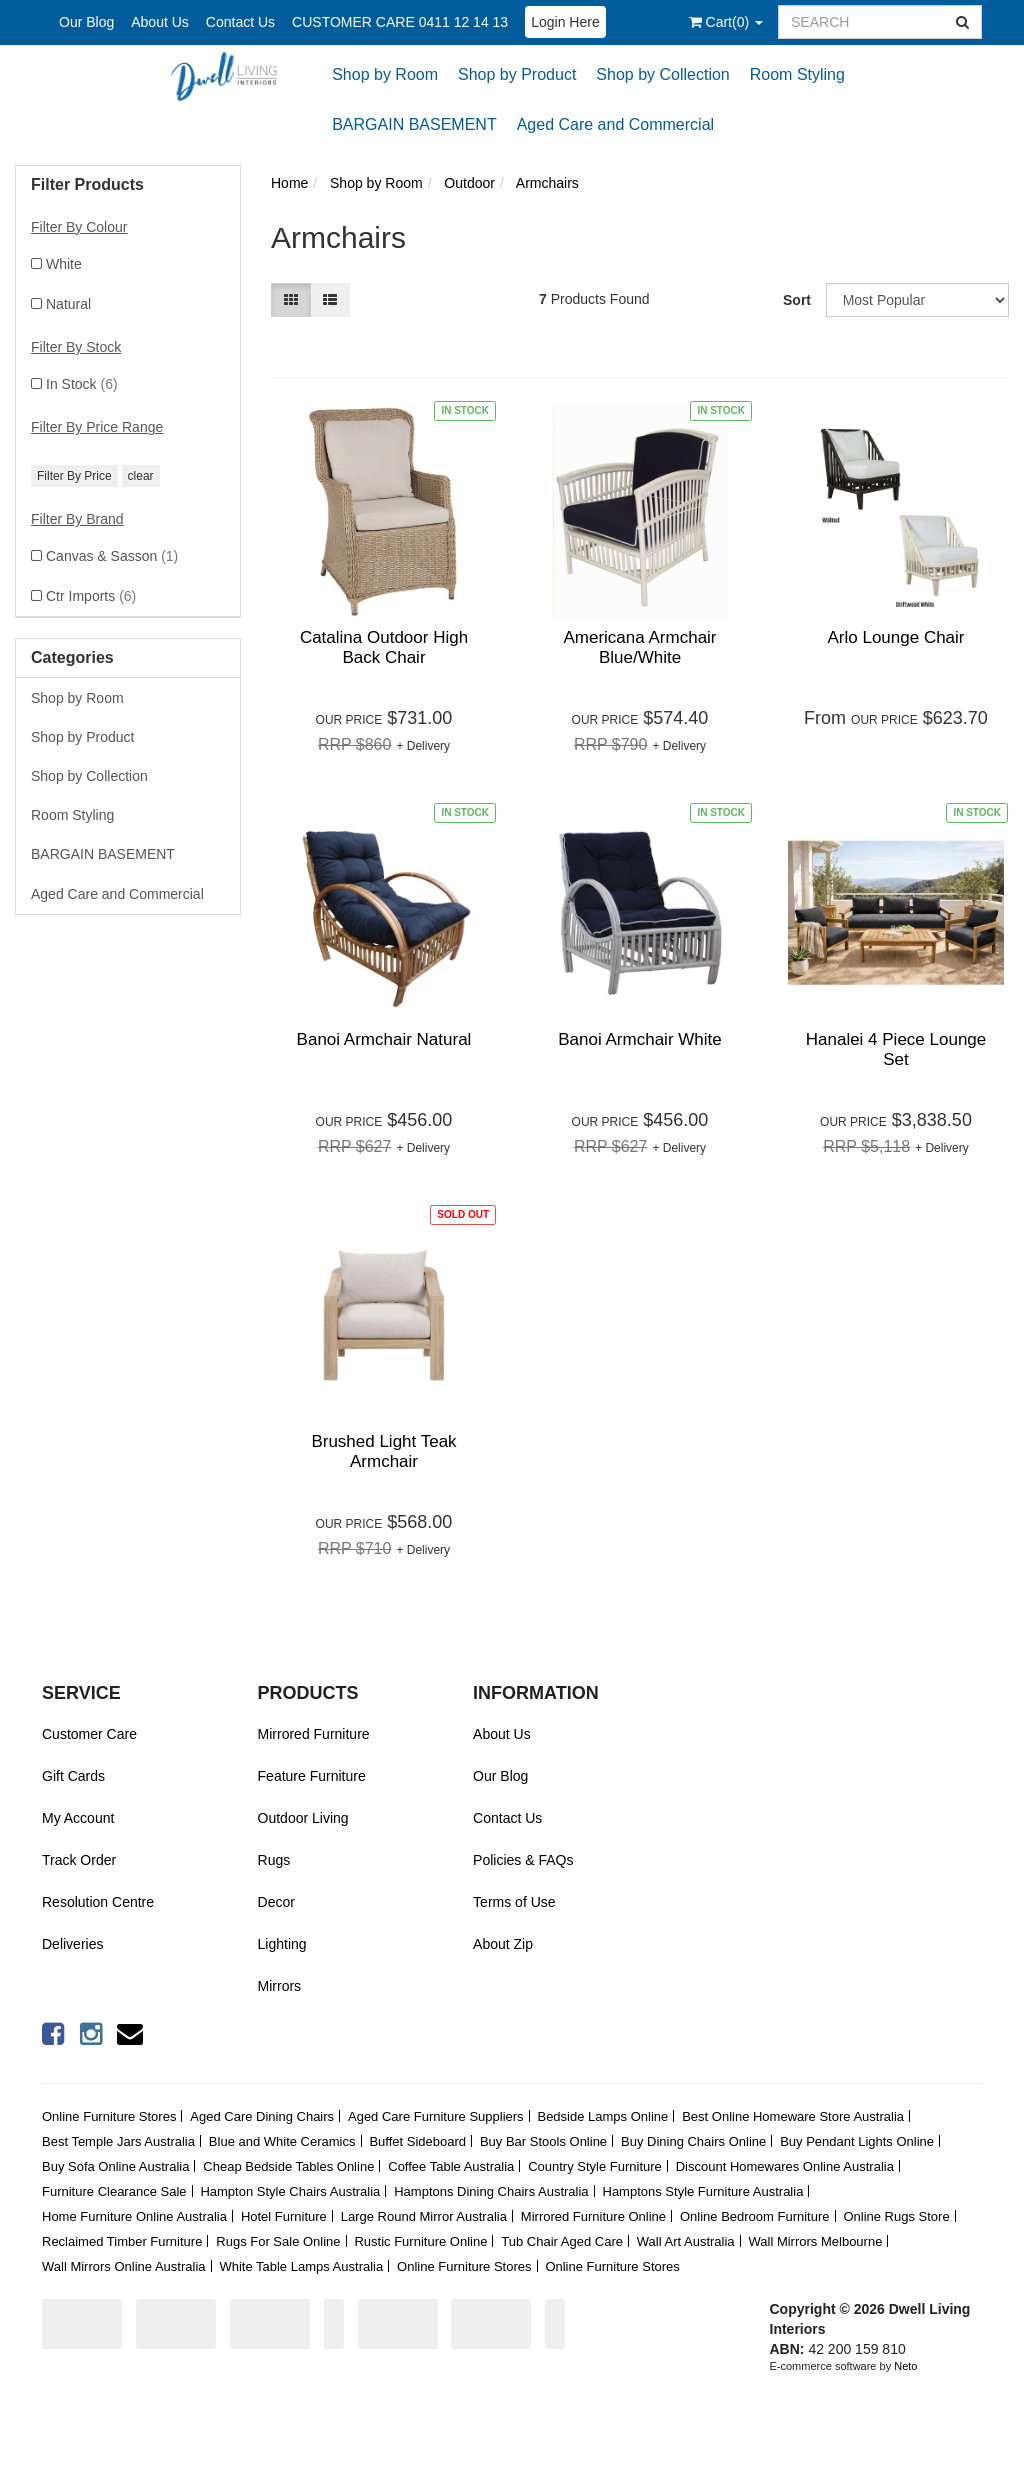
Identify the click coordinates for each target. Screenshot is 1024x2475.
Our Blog (86, 22)
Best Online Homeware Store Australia (793, 2116)
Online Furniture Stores (109, 2116)
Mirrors (280, 1986)
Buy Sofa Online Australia (115, 2166)
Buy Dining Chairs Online (693, 2141)
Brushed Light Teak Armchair (383, 1451)
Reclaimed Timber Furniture (122, 2241)
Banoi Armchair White (639, 1039)
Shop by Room (385, 74)
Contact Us (240, 22)
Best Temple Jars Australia (118, 2141)
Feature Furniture (312, 1776)
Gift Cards (73, 1776)
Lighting (282, 1944)
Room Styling (797, 74)
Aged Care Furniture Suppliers (436, 2116)
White (64, 264)
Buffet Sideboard (417, 2141)
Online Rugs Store (896, 2216)
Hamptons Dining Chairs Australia (491, 2191)
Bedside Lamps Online (602, 2116)
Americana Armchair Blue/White (639, 647)
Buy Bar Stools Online (543, 2141)
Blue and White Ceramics (282, 2141)
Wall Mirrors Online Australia (124, 2266)
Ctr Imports (91, 596)
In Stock (82, 384)
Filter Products (87, 184)
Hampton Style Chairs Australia (290, 2191)
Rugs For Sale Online (278, 2241)
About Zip (503, 1944)
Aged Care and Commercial (615, 124)
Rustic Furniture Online (420, 2241)
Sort (797, 300)
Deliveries (72, 1944)
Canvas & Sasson (112, 556)
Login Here (565, 22)
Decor (276, 1902)
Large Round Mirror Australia (424, 2216)
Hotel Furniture (284, 2216)
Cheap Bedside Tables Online (288, 2166)
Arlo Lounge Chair (895, 637)
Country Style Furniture (595, 2166)
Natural (68, 304)
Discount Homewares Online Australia (785, 2166)
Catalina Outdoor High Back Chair (384, 647)
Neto (905, 2366)
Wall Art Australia (686, 2241)
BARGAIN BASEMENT (414, 124)
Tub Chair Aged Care (562, 2241)
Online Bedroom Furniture (755, 2216)
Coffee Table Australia (451, 2166)
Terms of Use (514, 1902)
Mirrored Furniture (314, 1734)
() (726, 22)
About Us (160, 22)
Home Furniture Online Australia (134, 2216)
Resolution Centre (98, 1902)
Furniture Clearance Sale (114, 2191)
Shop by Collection (662, 74)
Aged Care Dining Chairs (262, 2116)
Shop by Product (517, 74)
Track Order (79, 1860)
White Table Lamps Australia (301, 2266)
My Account (78, 1818)
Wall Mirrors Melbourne (816, 2241)
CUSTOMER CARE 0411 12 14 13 (400, 22)
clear (141, 476)
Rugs (274, 1860)
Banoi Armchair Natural (384, 1039)
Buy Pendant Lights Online (857, 2141)
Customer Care (89, 1734)
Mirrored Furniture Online (593, 2216)
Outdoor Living (303, 1818)
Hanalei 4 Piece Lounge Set (896, 1049)
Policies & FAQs (523, 1860)
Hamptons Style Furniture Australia (703, 2191)
